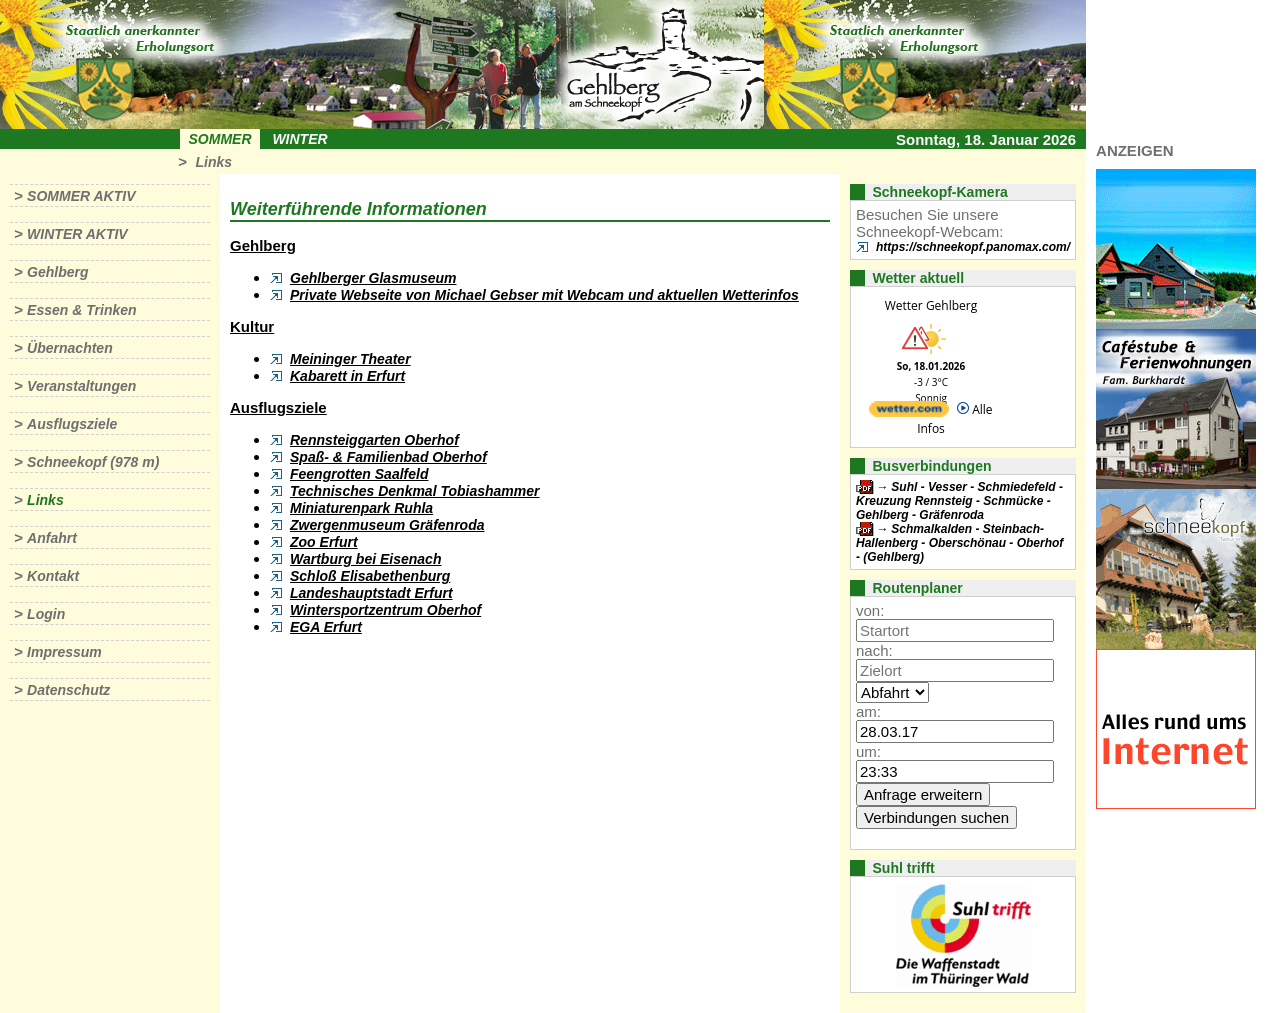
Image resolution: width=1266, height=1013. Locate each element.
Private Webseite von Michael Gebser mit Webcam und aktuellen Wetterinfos (544, 295)
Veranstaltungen (81, 386)
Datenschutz (68, 690)
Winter (299, 139)
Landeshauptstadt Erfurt (371, 593)
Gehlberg (57, 272)
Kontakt (53, 576)
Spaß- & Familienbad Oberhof (388, 457)
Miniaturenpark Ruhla (361, 508)
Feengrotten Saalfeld (359, 474)
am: (868, 711)
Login (46, 614)
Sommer (220, 139)
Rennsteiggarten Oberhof (374, 440)
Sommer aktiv (81, 196)
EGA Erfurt (326, 627)
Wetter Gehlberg (931, 305)
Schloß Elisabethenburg (370, 576)
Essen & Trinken (81, 310)
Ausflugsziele (72, 424)
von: (870, 610)
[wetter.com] (909, 412)
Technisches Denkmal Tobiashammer (415, 491)
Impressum (64, 652)
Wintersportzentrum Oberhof (385, 610)
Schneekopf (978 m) (93, 462)
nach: (874, 650)
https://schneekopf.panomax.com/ (973, 247)
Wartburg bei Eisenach (365, 559)
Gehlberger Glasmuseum (373, 278)
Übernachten (70, 348)
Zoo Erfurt (324, 542)
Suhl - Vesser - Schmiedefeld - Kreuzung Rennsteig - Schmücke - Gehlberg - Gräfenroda (959, 501)
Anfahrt (52, 538)
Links (213, 162)
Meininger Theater (350, 359)
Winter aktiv (77, 234)
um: (868, 751)
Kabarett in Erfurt (347, 376)
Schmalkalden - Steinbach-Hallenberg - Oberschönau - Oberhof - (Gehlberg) (959, 543)
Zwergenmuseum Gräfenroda (387, 525)
